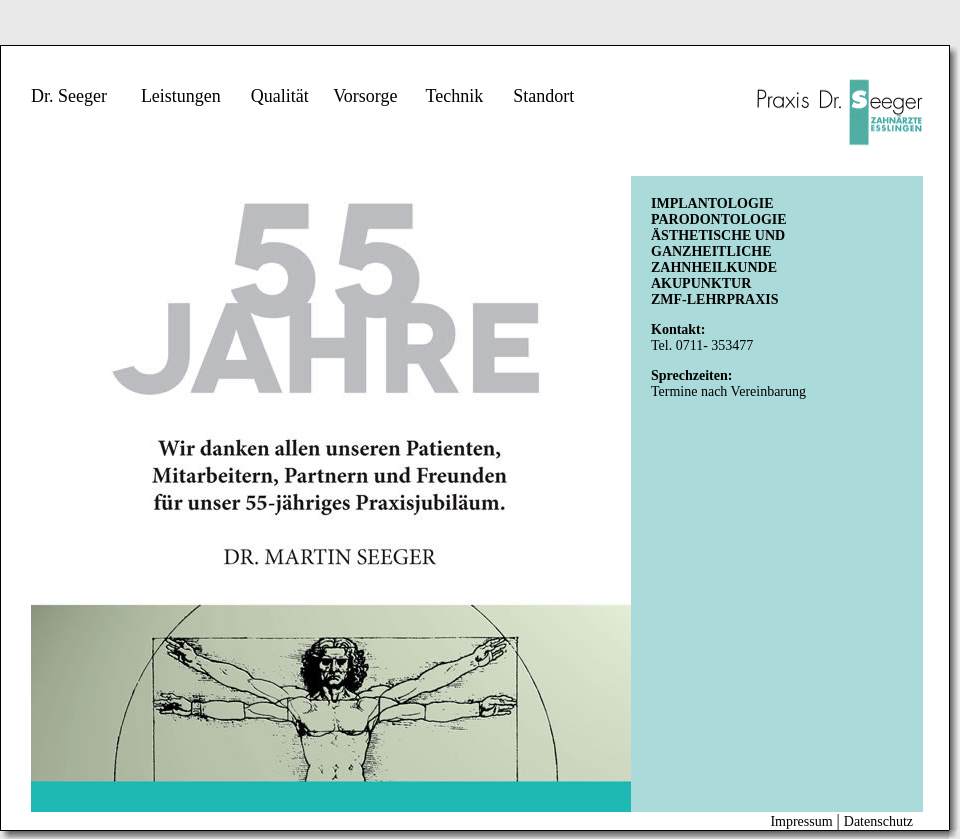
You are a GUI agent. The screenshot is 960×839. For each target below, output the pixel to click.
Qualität (280, 96)
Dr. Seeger (69, 96)
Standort (543, 96)
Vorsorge (365, 96)
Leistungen (181, 96)
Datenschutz (878, 821)
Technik (454, 96)
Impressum (801, 821)
